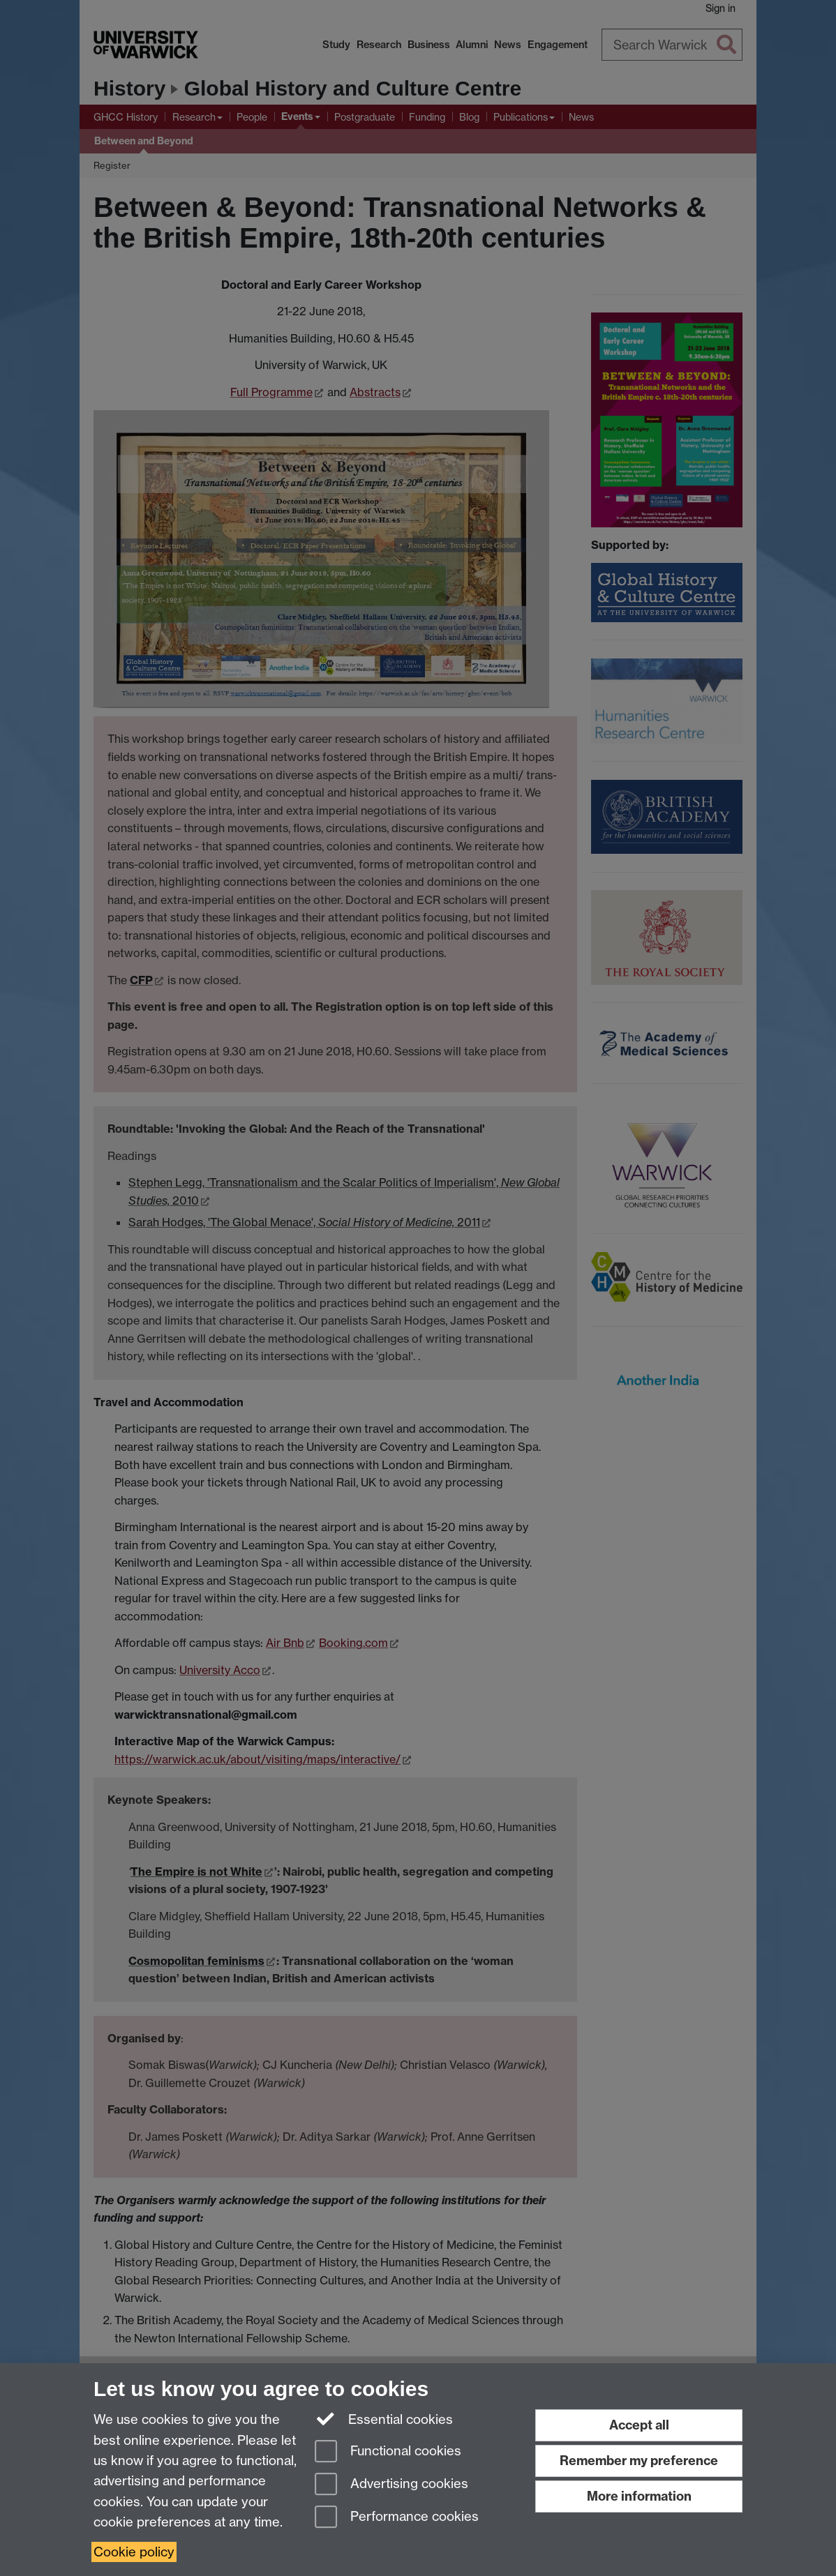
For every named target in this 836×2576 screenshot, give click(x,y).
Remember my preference (639, 2461)
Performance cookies (397, 2518)
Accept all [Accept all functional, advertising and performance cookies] (639, 2425)
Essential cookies (384, 2418)
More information (639, 2496)
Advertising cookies (391, 2485)
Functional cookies (388, 2452)
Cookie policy (134, 2552)
